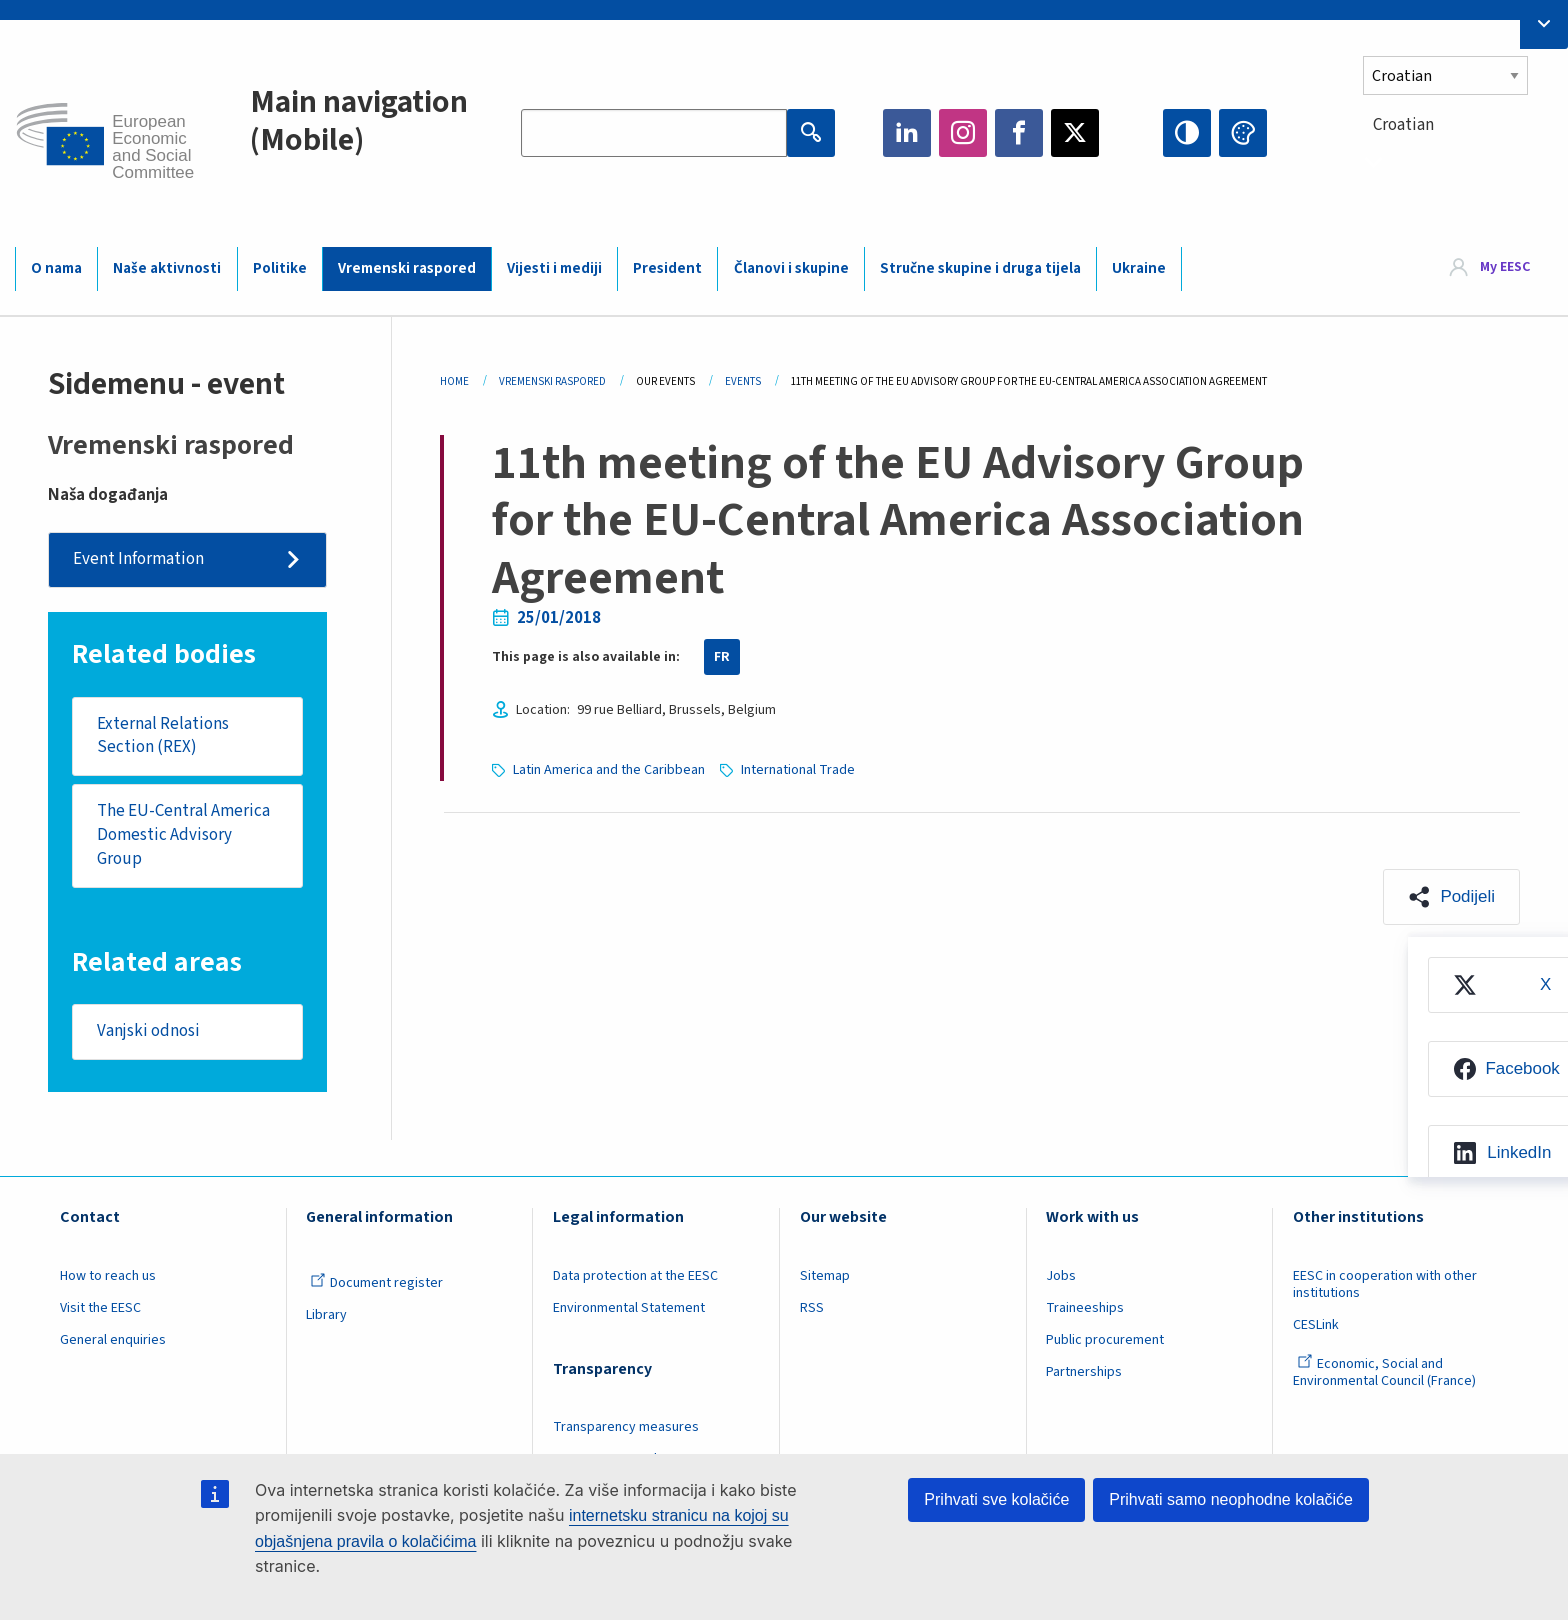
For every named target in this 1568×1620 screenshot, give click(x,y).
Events (743, 381)
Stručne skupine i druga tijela (980, 268)
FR (722, 657)
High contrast (1187, 133)
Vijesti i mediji (554, 268)
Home (454, 381)
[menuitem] (1490, 268)
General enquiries (113, 1340)
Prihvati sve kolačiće (996, 1499)
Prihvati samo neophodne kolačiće (1231, 1499)
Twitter (1075, 133)
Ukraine (1139, 268)
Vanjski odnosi (148, 1031)
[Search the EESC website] (654, 133)
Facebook (1019, 133)
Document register (376, 1283)
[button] (1451, 897)
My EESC (1505, 268)
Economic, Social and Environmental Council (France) (1386, 1372)
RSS (812, 1308)
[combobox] (1457, 161)
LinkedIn (907, 133)
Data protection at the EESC (635, 1276)
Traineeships (1085, 1308)
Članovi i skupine (791, 268)
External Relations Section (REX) (163, 736)
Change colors (1243, 133)
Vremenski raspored (407, 268)
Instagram (963, 133)
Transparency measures (626, 1427)
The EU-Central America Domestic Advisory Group (183, 834)
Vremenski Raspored (552, 381)
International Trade (798, 770)
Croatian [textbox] (1403, 125)
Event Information (138, 559)
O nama (56, 268)
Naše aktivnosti (167, 268)
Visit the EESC (100, 1308)
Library (326, 1315)
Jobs (1061, 1276)
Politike (280, 268)
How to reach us (108, 1276)
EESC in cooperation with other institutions (1385, 1284)
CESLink (1316, 1325)
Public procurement (1105, 1340)
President (667, 268)
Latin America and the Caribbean (609, 770)
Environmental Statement (629, 1308)
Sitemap (825, 1276)
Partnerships (1084, 1372)
